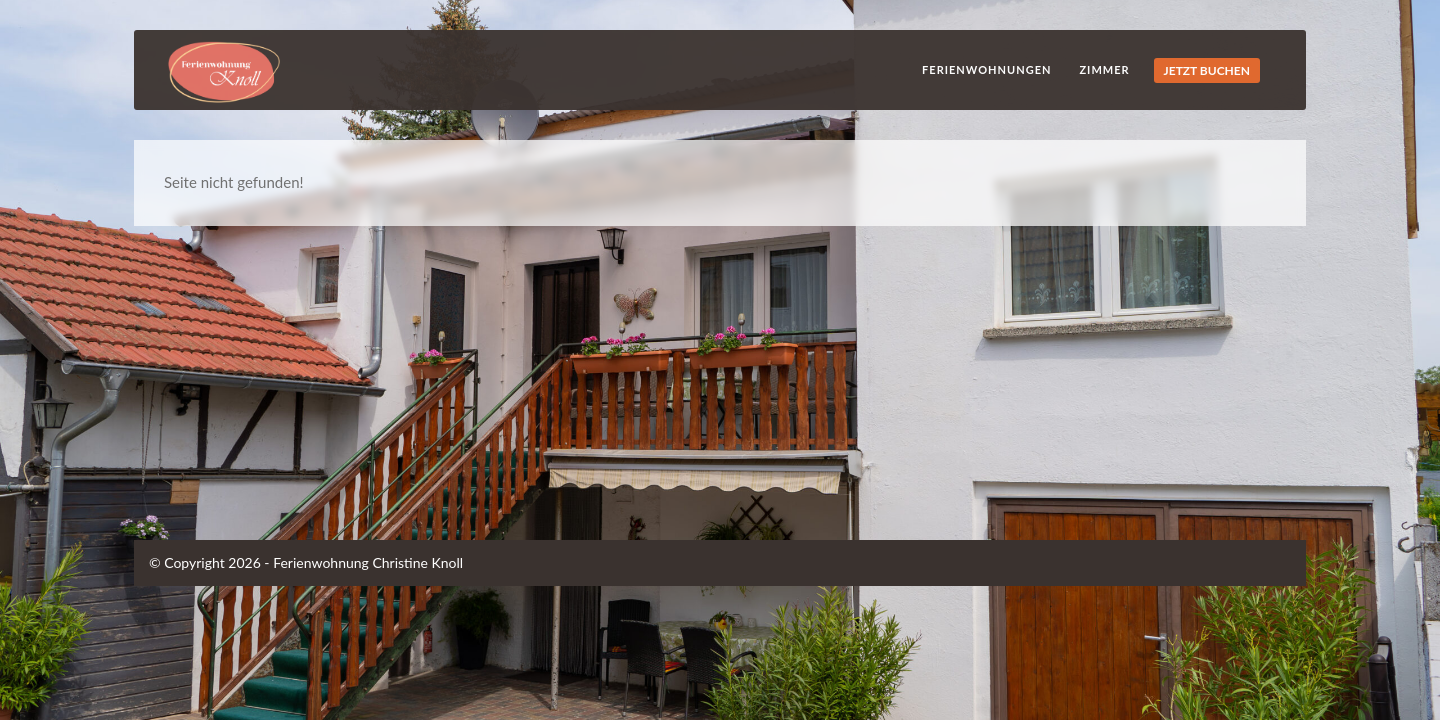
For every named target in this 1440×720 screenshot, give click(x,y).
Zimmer (1104, 69)
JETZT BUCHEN (1207, 70)
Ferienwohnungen (986, 69)
